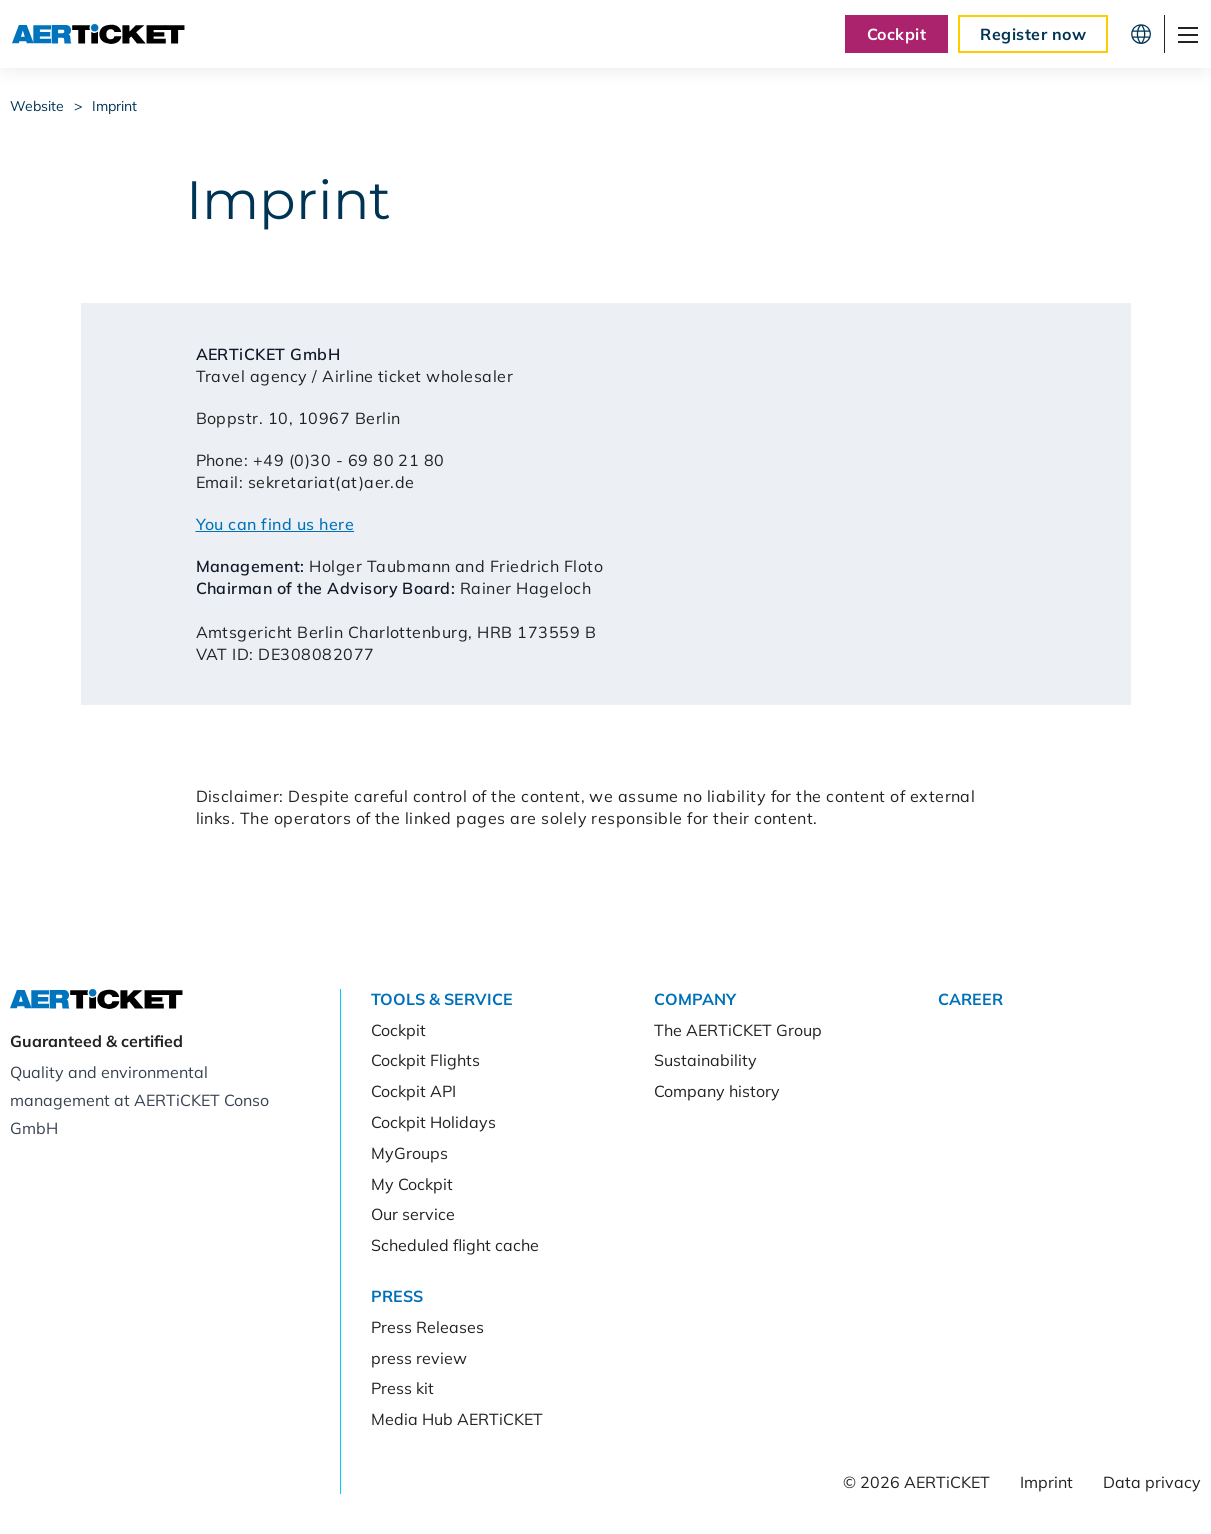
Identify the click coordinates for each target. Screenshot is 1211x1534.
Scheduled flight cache (455, 1245)
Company (695, 999)
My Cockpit (412, 1184)
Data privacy (1152, 1482)
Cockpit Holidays (433, 1122)
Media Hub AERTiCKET (457, 1419)
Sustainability (705, 1060)
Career (970, 999)
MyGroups (409, 1153)
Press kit (402, 1388)
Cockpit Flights (425, 1060)
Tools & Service (442, 999)
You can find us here (275, 524)
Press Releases (427, 1327)
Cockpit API (413, 1091)
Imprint (114, 106)
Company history (717, 1091)
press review (419, 1358)
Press (397, 1296)
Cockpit (896, 34)
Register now (1033, 34)
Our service (413, 1214)
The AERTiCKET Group (738, 1030)
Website (37, 106)
